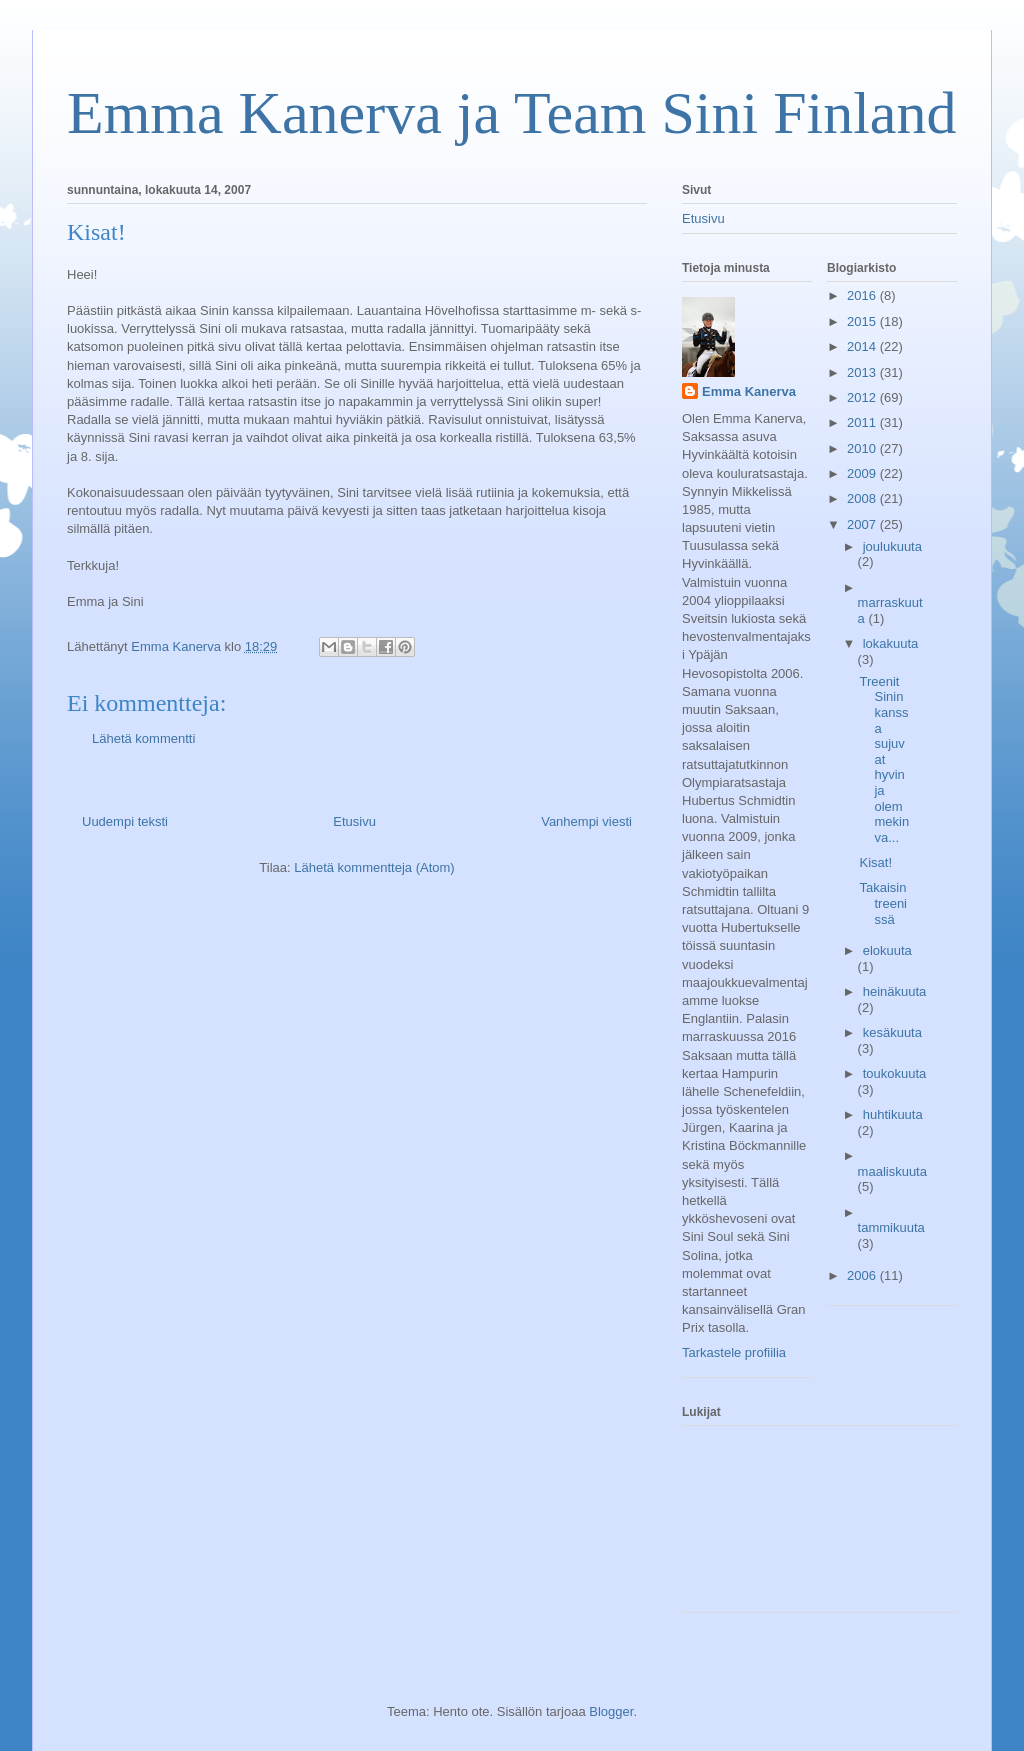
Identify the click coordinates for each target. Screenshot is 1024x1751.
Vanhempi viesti (586, 821)
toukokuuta (895, 1073)
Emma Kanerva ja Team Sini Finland (511, 113)
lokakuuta (891, 643)
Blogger (611, 1711)
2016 (863, 295)
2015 (863, 321)
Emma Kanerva (749, 391)
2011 (863, 422)
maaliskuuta (892, 1171)
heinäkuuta (895, 991)
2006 (863, 1275)
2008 (863, 498)
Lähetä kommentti (143, 738)
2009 (863, 473)
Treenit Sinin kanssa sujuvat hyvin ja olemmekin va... (884, 759)
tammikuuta (891, 1227)
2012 (863, 397)
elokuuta (887, 950)
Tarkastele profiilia (734, 1352)
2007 (863, 524)
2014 (863, 346)
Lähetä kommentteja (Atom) (374, 867)
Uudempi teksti (125, 821)
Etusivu (354, 821)
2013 (863, 372)
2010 (863, 448)
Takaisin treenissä (883, 903)
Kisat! (875, 862)
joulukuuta (892, 546)
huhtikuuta (893, 1114)
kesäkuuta (892, 1032)
